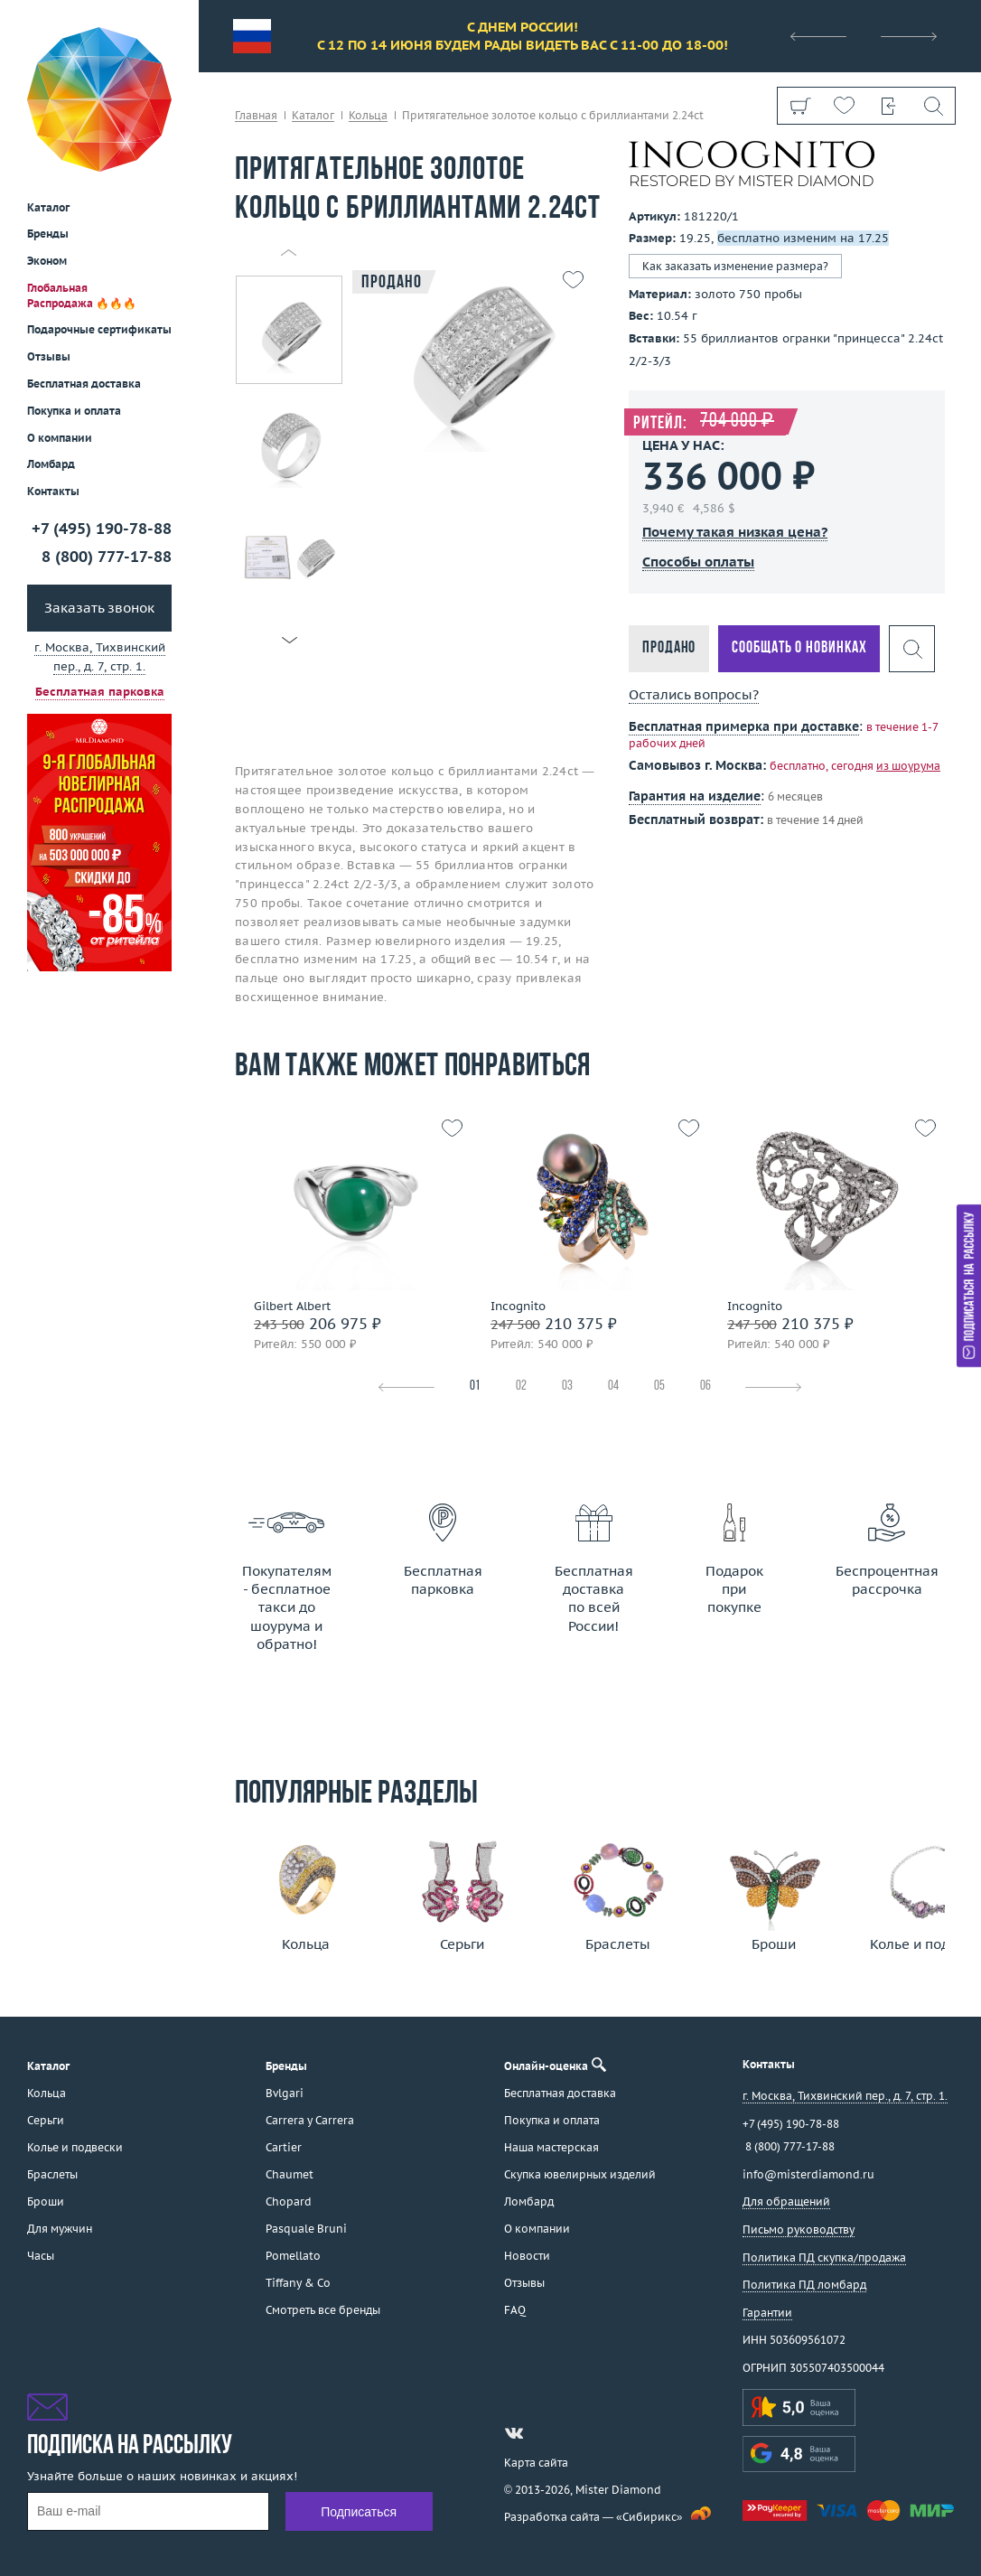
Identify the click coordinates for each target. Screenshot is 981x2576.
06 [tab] (705, 1386)
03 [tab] (567, 1386)
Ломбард (51, 333)
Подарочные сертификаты (99, 198)
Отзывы (48, 225)
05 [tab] (659, 1386)
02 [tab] (521, 1386)
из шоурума (908, 766)
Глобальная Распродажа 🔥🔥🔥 (81, 164)
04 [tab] (613, 1386)
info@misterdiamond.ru (808, 2174)
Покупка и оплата (74, 279)
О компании (59, 307)
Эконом (47, 129)
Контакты (53, 360)
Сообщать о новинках (799, 648)
